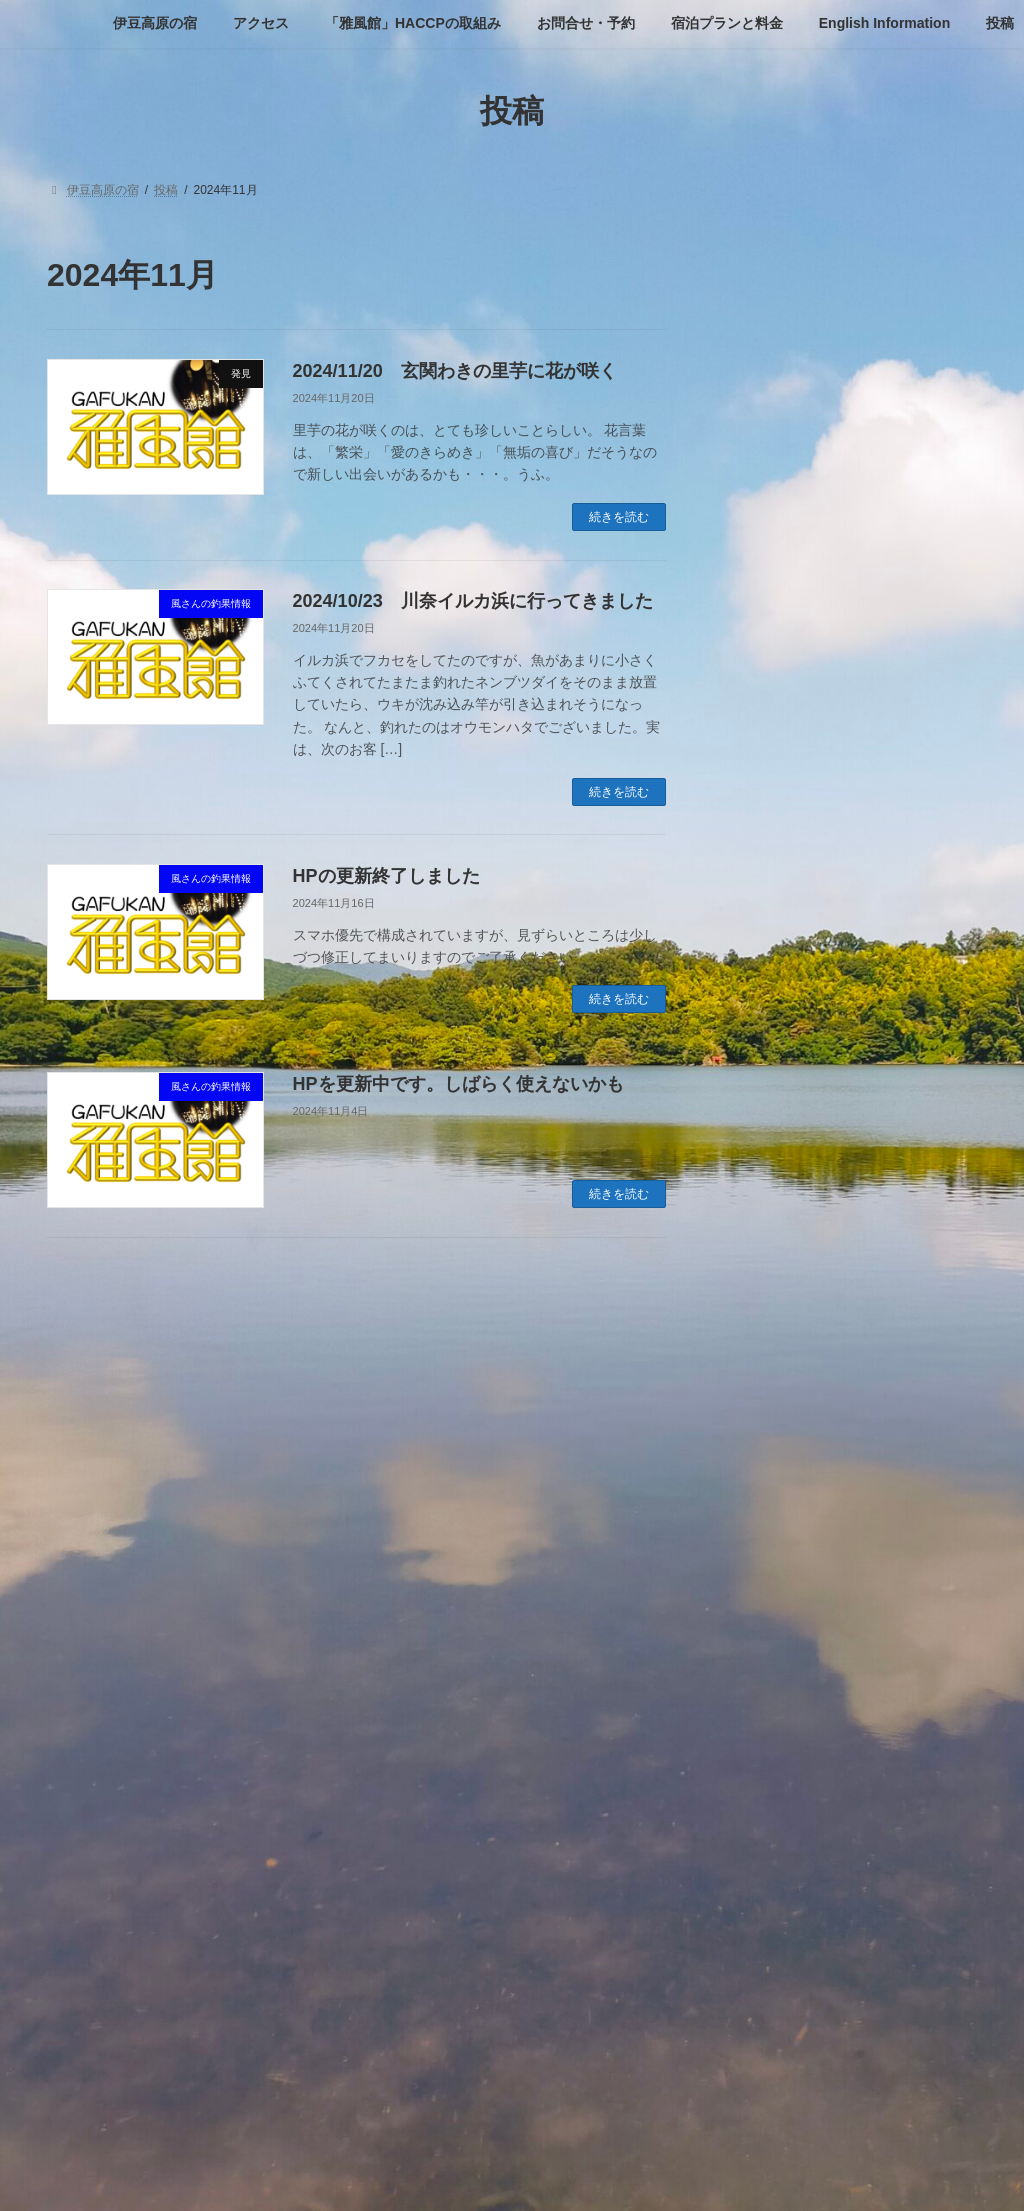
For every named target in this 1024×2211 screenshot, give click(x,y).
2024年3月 (765, 1740)
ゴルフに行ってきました (809, 1297)
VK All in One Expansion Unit (640, 2176)
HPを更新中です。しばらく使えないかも (458, 1084)
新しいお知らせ (781, 1335)
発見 (746, 1374)
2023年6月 (765, 1933)
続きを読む (619, 517)
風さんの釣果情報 (788, 1412)
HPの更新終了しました (386, 876)
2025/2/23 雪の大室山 (898, 504)
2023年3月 (765, 2010)
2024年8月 (765, 1624)
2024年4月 (765, 1701)
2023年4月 (765, 1971)
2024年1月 (765, 1778)
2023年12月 (769, 1817)
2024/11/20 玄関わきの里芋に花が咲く (455, 371)
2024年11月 (769, 1547)
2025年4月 (765, 1508)
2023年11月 (769, 1856)
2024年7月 (765, 1663)
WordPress (401, 2176)
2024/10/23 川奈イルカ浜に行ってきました (473, 601)
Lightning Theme (504, 2176)
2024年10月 (769, 1585)
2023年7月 (765, 1894)
